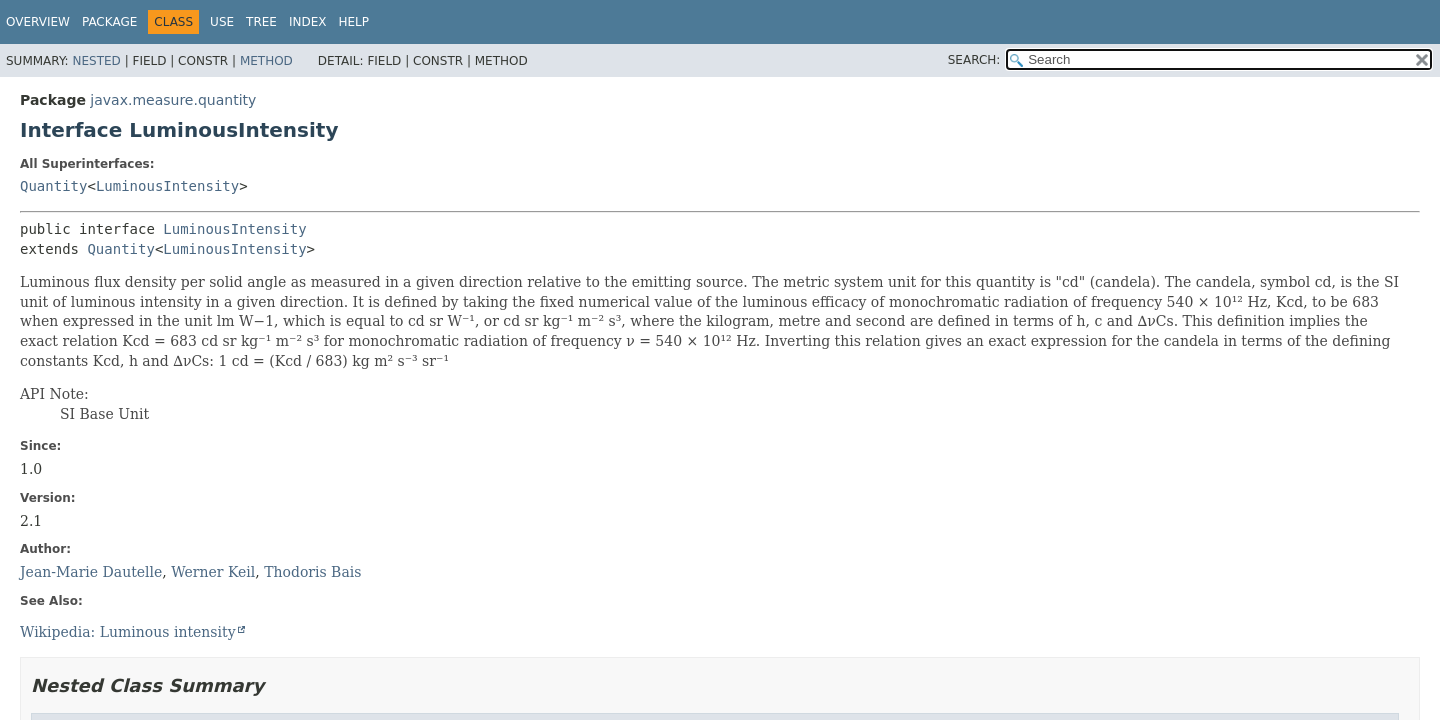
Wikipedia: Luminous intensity (128, 632)
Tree (261, 22)
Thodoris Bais (312, 572)
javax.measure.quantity (173, 100)
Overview (38, 22)
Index (308, 22)
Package (109, 22)
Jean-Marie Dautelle (91, 572)
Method (266, 61)
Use (222, 22)
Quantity (53, 186)
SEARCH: (974, 60)
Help (353, 22)
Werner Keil (213, 572)
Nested (96, 61)
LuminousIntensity (167, 186)
